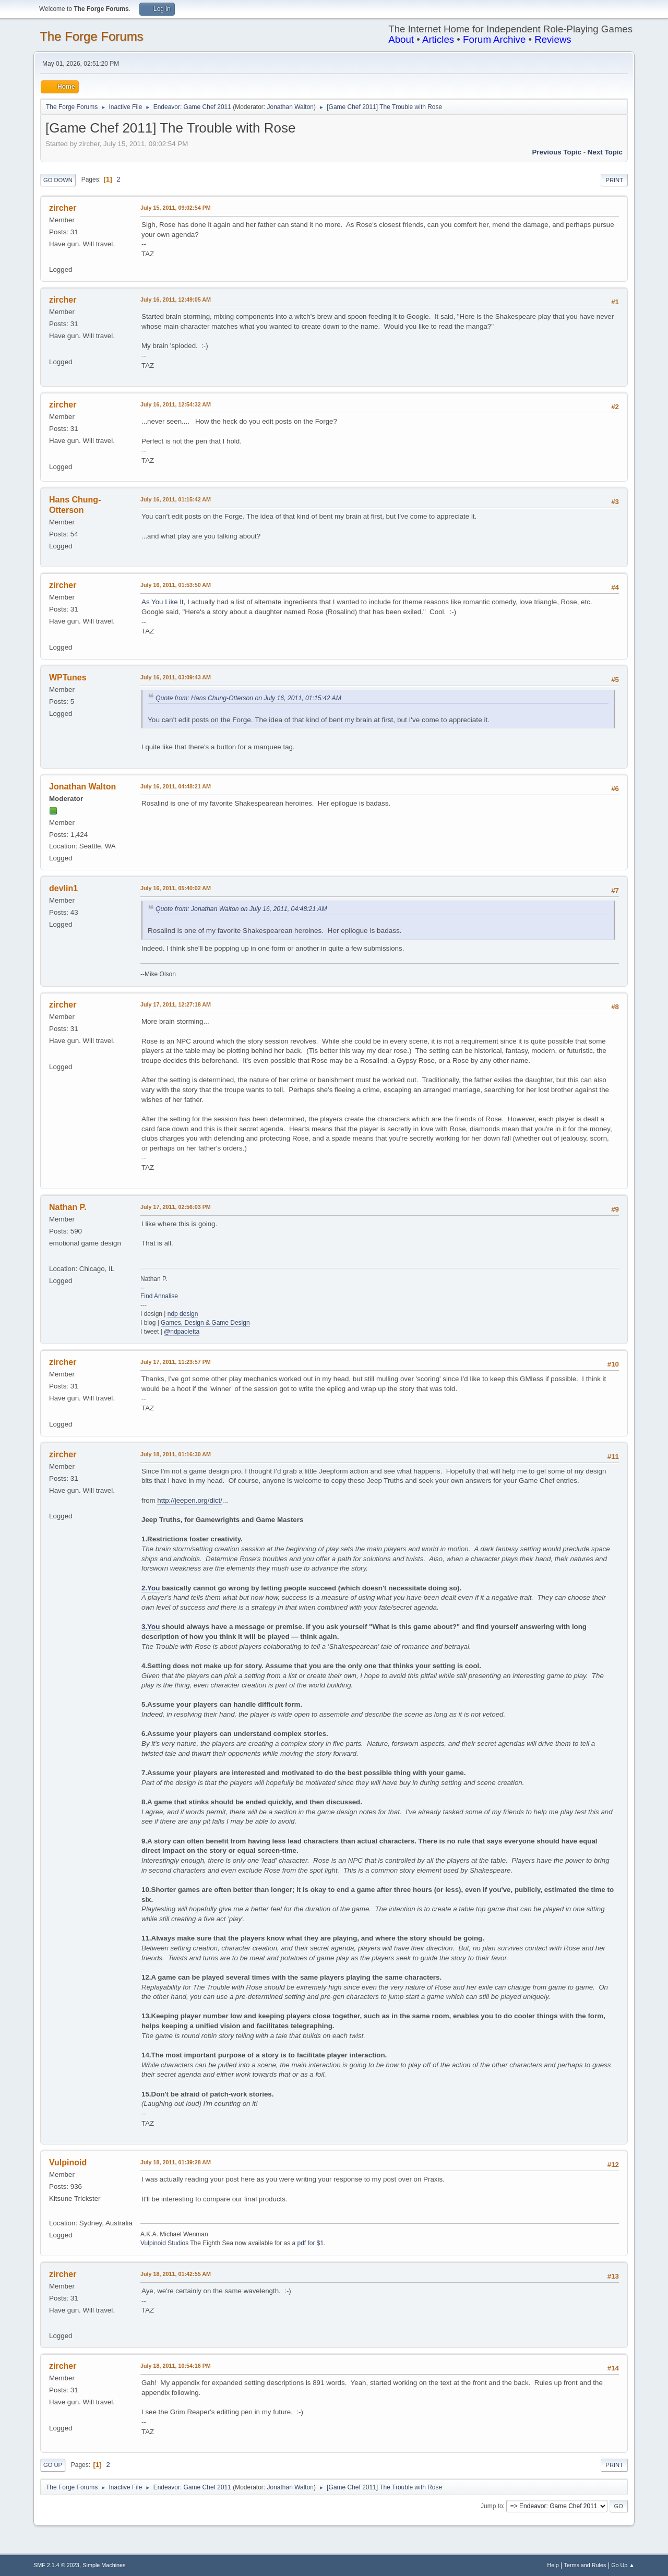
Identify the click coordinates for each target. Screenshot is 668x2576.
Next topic (605, 152)
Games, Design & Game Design (205, 1322)
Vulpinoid (68, 2162)
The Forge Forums (92, 36)
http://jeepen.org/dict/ (189, 1500)
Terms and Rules (585, 2565)
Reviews (552, 39)
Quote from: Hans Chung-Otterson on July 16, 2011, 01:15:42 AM (248, 698)
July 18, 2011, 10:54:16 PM (175, 2366)
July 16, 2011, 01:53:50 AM (175, 585)
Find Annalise (159, 1296)
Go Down (58, 180)
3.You (150, 1627)
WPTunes (68, 677)
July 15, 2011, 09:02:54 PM (175, 208)
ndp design (183, 1313)
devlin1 (63, 888)
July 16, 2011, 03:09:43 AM (175, 677)
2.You (150, 1588)
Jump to (492, 2505)
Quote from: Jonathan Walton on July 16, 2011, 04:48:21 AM (241, 909)
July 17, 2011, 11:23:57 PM (175, 1362)
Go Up (52, 2465)
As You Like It (162, 602)
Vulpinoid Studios (164, 2243)
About (401, 39)
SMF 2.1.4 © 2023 (56, 2565)
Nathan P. (68, 1207)
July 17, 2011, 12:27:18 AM (175, 1004)
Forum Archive (494, 39)
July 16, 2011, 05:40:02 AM (175, 888)
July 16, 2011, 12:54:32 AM (175, 404)
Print (614, 180)
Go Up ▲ (623, 2565)
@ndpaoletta (181, 1331)
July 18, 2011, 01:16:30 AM (175, 1454)
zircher (62, 207)
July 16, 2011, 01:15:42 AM (175, 499)
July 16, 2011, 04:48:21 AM (175, 786)
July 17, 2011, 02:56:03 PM (175, 1207)
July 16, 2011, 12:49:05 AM (175, 299)
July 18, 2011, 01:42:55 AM (175, 2274)
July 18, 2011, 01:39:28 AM (175, 2162)
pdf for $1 (310, 2243)
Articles (438, 39)
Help (553, 2565)
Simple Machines (103, 2565)
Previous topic (556, 152)
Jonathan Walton (290, 107)
